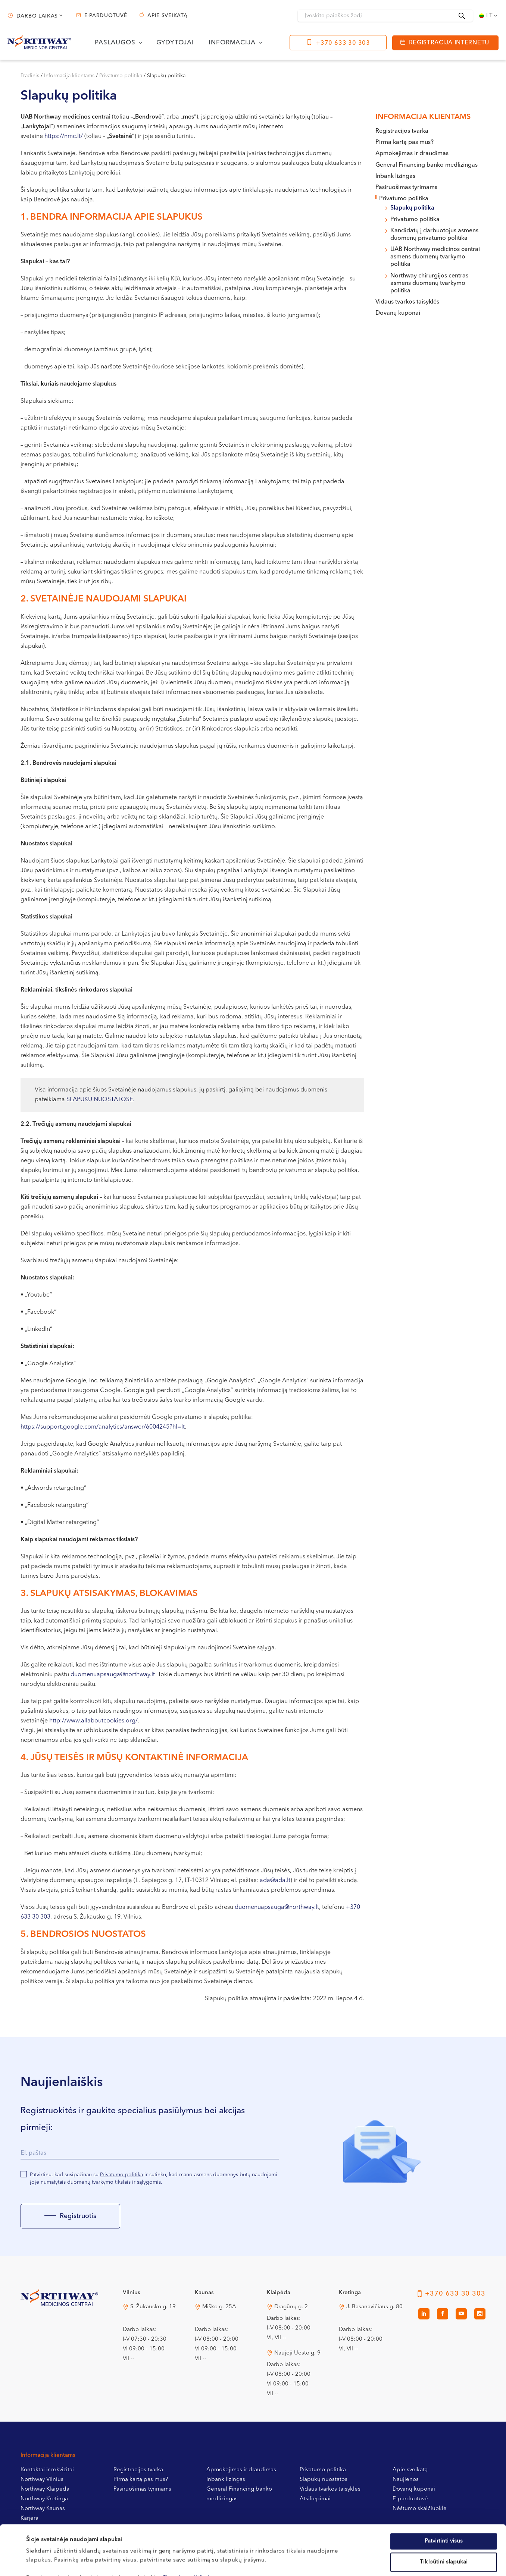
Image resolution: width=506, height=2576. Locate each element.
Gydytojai (175, 43)
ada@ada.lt (275, 1881)
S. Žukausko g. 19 (153, 2307)
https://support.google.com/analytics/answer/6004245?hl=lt (103, 1427)
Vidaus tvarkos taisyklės (407, 302)
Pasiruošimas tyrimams (406, 188)
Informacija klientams (69, 75)
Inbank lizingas (395, 176)
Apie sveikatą (167, 15)
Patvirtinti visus (444, 2494)
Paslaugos (115, 43)
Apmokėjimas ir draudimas (412, 154)
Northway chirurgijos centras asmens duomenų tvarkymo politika (429, 283)
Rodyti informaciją (306, 2561)
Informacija (232, 43)
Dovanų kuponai (397, 313)
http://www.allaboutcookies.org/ (93, 1721)
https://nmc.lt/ (63, 136)
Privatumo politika (120, 75)
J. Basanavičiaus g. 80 (374, 2307)
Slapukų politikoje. (189, 2531)
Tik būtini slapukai (444, 2515)
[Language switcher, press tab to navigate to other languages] (489, 16)
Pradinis (30, 75)
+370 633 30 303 (343, 43)
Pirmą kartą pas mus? (404, 142)
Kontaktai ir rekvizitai (47, 2470)
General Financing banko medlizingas (426, 165)
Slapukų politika (412, 208)
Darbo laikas (37, 16)
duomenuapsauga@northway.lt (113, 1675)
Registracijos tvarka (401, 131)
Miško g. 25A (219, 2307)
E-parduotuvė (105, 15)
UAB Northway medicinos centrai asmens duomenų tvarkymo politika (435, 256)
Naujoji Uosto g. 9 (297, 2353)
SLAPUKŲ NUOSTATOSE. (100, 1100)
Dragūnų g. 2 (291, 2307)
